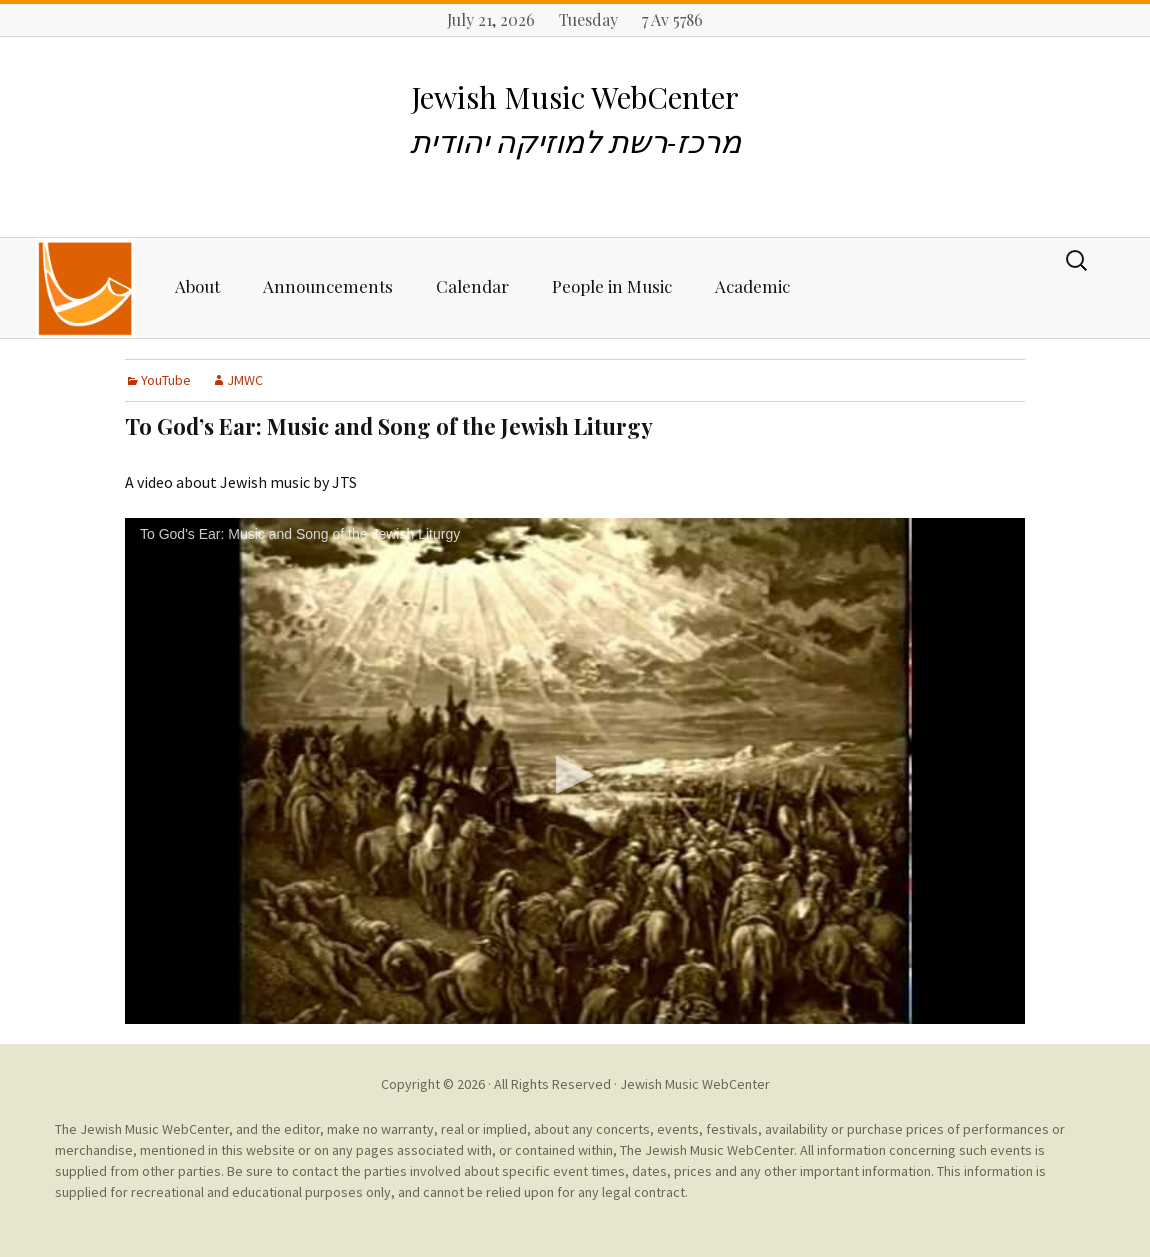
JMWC (245, 380)
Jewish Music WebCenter (695, 1084)
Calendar (472, 286)
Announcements (328, 286)
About (197, 286)
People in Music (612, 286)
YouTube (166, 380)
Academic (752, 286)
